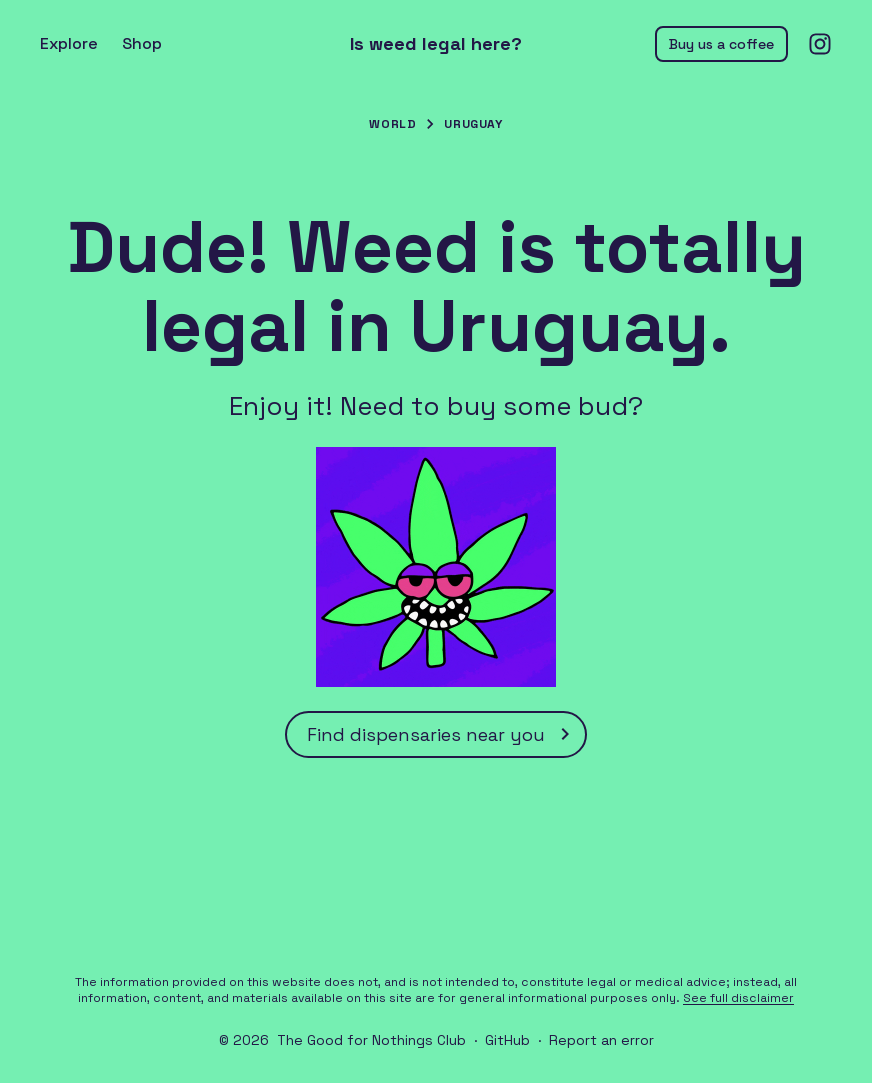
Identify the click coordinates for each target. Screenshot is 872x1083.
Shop (142, 43)
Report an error (601, 1040)
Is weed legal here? (436, 44)
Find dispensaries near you (442, 734)
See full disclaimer (738, 998)
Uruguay (473, 124)
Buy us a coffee (721, 44)
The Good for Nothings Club (371, 1040)
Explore (69, 43)
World (392, 124)
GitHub (507, 1040)
